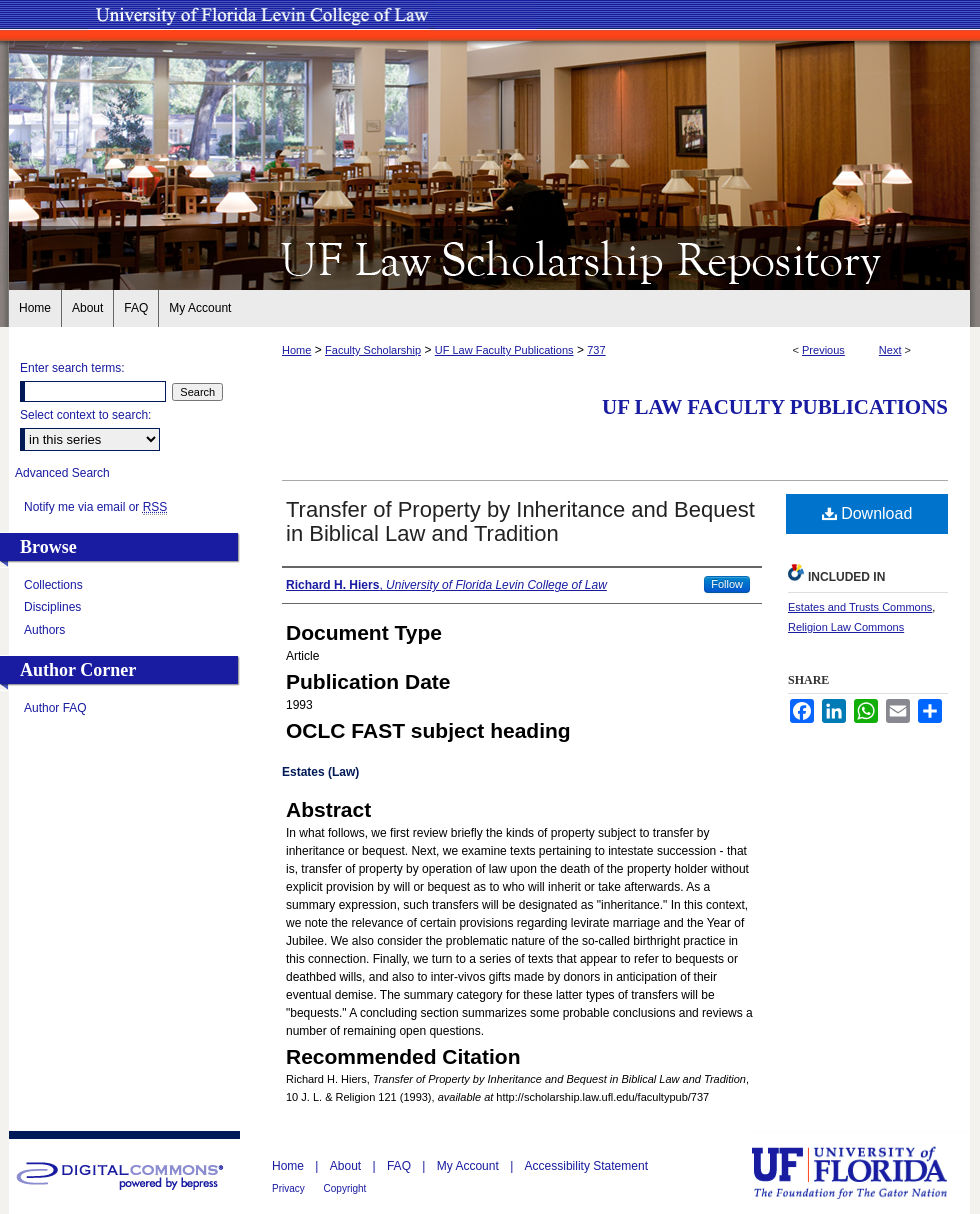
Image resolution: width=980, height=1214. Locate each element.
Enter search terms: (72, 368)
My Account (469, 1166)
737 (596, 350)
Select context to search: (85, 415)
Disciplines (52, 607)
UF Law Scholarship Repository (490, 258)
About (347, 1166)
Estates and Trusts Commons (860, 607)
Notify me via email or (95, 507)
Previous (823, 350)
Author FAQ (55, 708)
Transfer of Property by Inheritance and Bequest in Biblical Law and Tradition (520, 521)
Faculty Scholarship (373, 350)
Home (296, 350)
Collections (53, 585)
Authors (44, 630)
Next (890, 350)
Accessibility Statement (586, 1166)
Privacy (290, 1188)
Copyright (345, 1188)
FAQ (400, 1166)
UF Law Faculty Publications (504, 350)
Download (867, 513)
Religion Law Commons (846, 627)
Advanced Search (62, 473)
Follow (727, 584)
